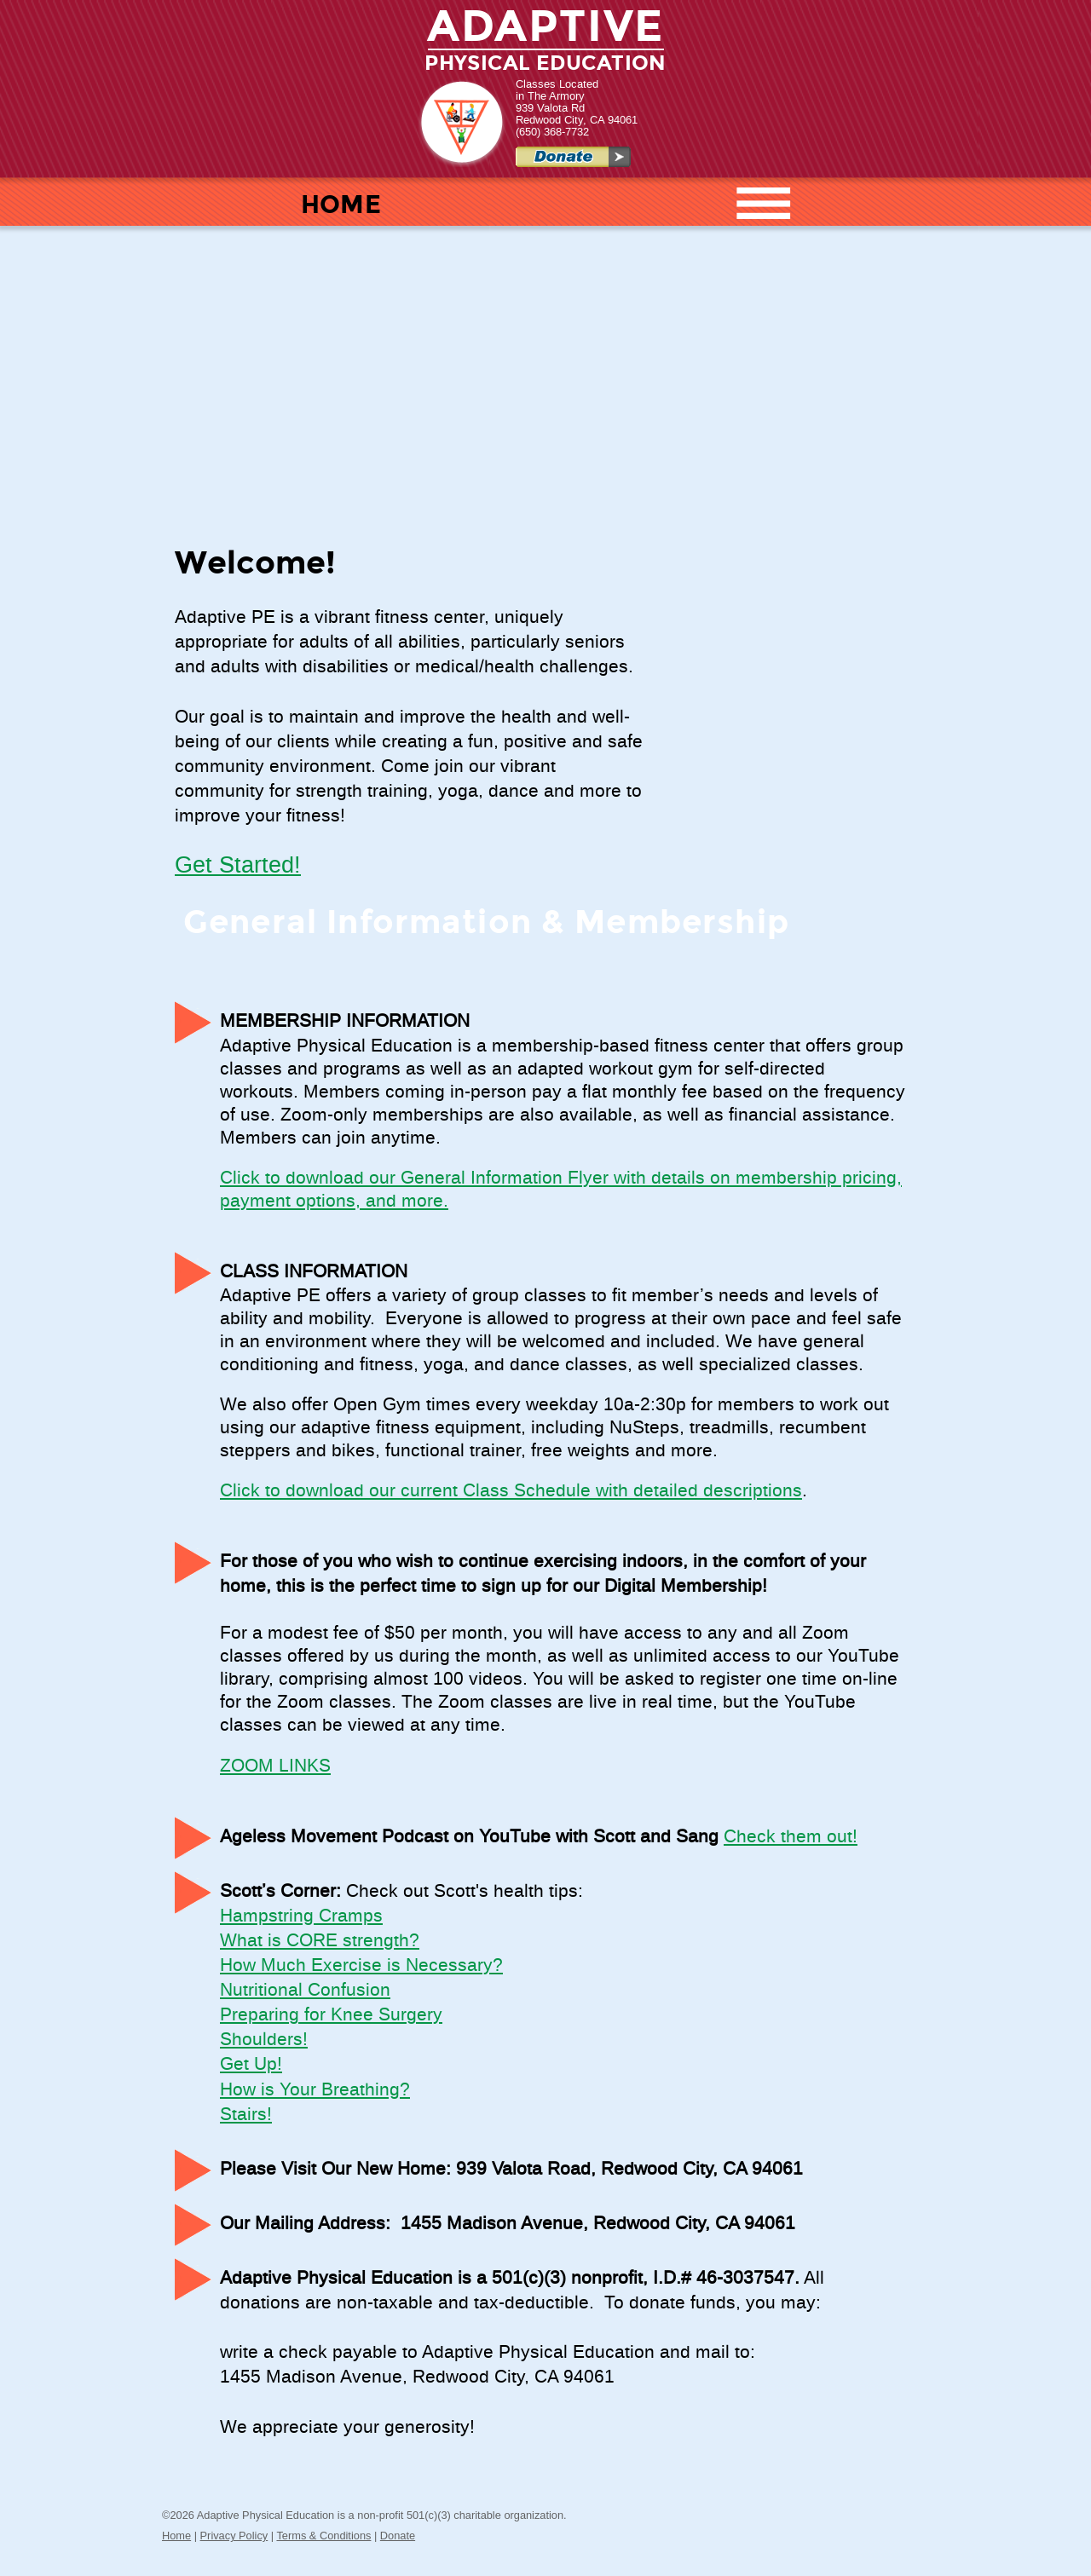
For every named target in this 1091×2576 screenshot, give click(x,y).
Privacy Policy (234, 2535)
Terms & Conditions (323, 2535)
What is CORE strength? (319, 1941)
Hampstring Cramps (301, 1916)
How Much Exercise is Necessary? (361, 1966)
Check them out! (790, 1837)
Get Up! (251, 2065)
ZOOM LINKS (275, 1766)
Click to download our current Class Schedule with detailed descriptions (511, 1491)
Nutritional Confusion (305, 1991)
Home (176, 2535)
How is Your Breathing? (315, 2090)
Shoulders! (264, 2040)
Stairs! (246, 2115)
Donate (397, 2535)
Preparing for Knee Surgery (331, 2015)
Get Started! (238, 865)
